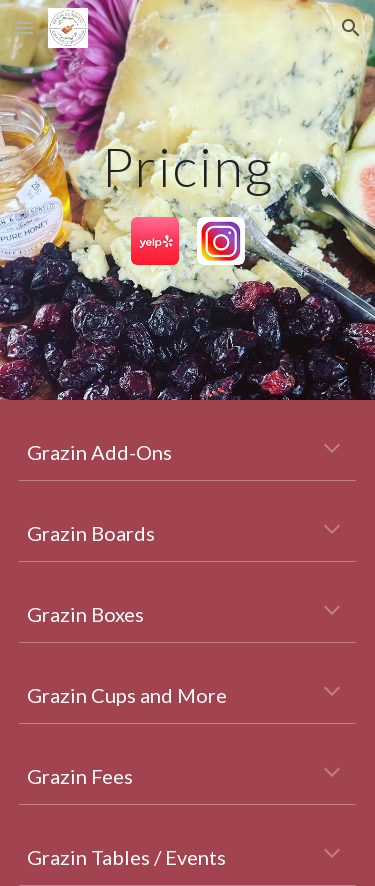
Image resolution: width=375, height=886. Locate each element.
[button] (24, 27)
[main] (188, 166)
